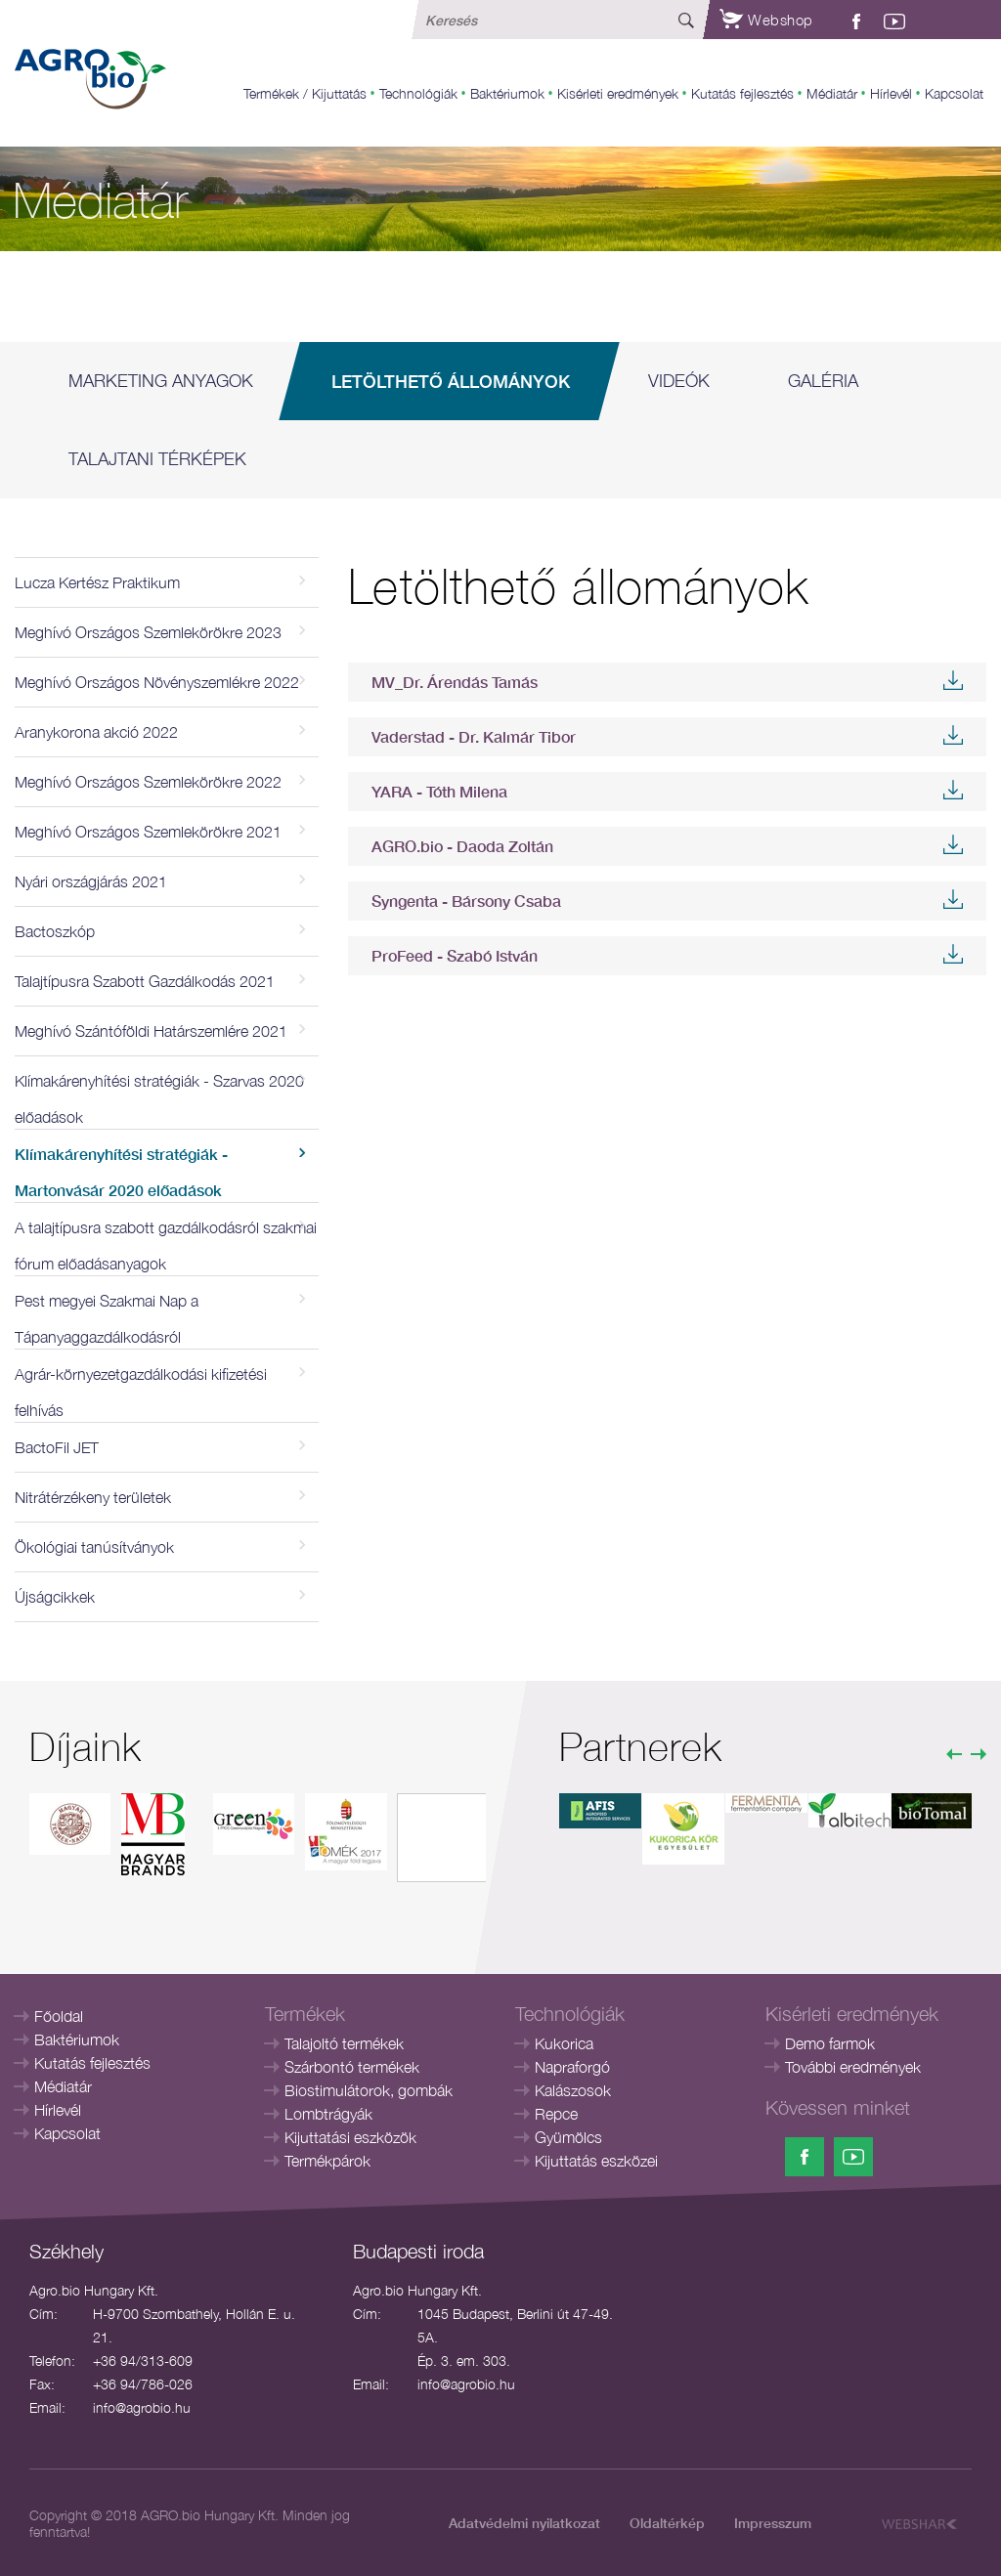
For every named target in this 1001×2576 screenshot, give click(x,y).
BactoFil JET (57, 1447)
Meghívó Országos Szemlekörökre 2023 (148, 632)
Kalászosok (573, 2090)
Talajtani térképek (157, 459)
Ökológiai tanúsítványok (94, 1547)
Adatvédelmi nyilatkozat (524, 2522)
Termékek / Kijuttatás (305, 93)
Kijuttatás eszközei (596, 2160)
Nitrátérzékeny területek (93, 1497)
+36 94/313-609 (143, 2360)
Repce (556, 2114)
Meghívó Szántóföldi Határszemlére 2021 (151, 1031)
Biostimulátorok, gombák (368, 2090)
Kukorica (564, 2043)
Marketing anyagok (160, 380)
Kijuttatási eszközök (350, 2137)
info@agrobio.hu (142, 2407)
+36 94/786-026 (143, 2384)
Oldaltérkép (667, 2522)
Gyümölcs (568, 2137)
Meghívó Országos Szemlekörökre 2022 (148, 782)
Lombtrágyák (328, 2114)
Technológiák (418, 93)
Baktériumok (507, 93)
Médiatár (831, 93)
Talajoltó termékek (344, 2043)
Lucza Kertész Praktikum (97, 582)
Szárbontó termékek (351, 2067)
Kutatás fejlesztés (742, 93)
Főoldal (58, 2016)
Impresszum (772, 2522)
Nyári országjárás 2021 (91, 881)
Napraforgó (572, 2067)
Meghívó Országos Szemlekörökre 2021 (148, 831)
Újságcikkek (55, 1597)
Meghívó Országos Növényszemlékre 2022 (157, 682)
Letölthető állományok (450, 381)
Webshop (766, 19)
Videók (679, 380)
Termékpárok (327, 2160)
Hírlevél (891, 93)
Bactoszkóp (55, 931)
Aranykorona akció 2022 (96, 732)
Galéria (823, 380)
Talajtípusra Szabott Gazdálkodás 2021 (145, 981)
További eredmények (853, 2067)
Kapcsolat (954, 93)
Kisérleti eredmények (617, 93)
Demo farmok (830, 2043)
